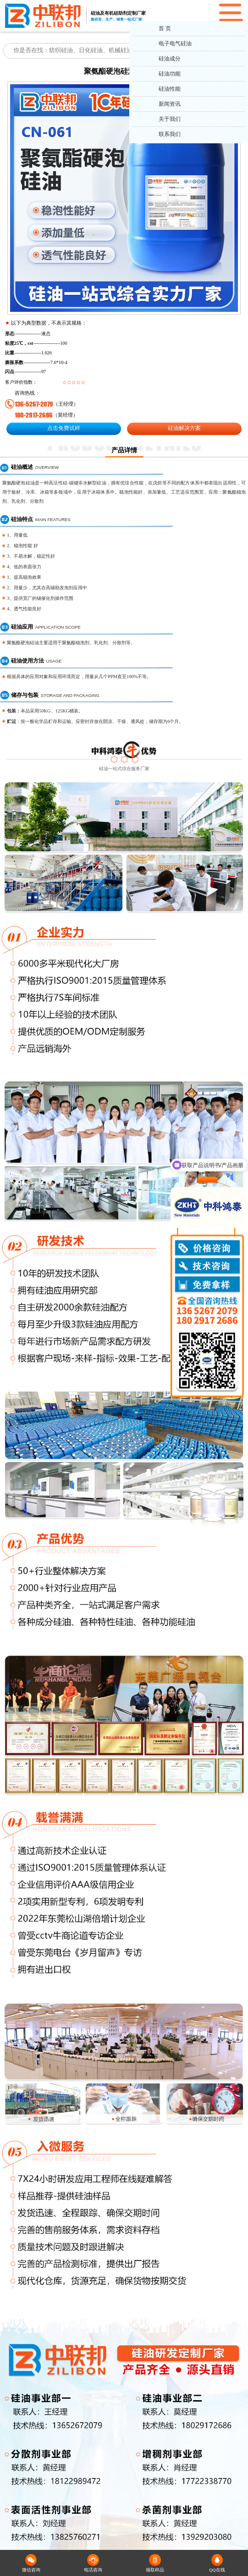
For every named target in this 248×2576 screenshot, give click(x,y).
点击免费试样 (63, 428)
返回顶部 (237, 2535)
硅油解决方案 (184, 428)
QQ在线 (217, 2563)
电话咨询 (93, 2563)
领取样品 (155, 2563)
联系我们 (170, 134)
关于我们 (170, 119)
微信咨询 (31, 2563)
